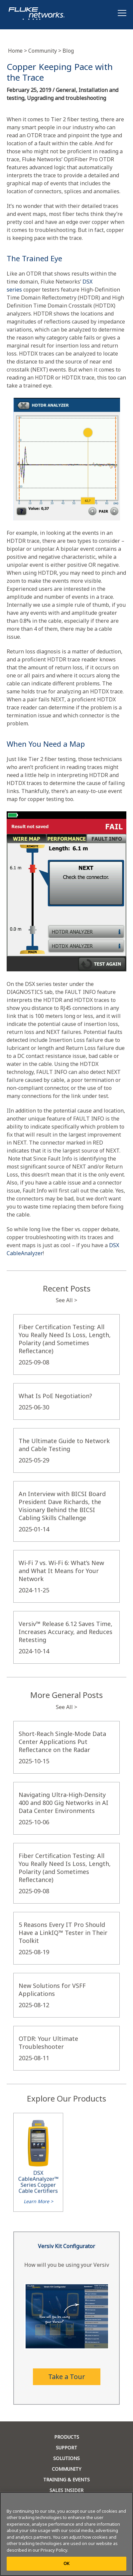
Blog (68, 50)
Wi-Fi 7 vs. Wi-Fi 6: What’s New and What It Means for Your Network (61, 1571)
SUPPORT (66, 2447)
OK (66, 2563)
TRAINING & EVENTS (66, 2479)
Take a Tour (66, 2376)
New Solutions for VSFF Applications (52, 1990)
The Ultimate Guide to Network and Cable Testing (64, 1445)
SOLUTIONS (66, 2458)
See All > (66, 1300)
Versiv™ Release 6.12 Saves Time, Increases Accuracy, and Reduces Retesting (65, 1632)
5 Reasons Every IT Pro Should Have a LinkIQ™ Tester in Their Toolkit (63, 1933)
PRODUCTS (66, 2437)
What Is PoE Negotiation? (55, 1396)
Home (18, 50)
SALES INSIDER (66, 2490)
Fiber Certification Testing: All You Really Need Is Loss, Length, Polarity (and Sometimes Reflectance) (65, 1339)
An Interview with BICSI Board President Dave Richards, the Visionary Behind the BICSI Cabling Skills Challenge (62, 1506)
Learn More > (38, 2201)
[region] (66, 2534)
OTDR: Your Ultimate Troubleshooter (48, 2043)
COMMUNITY (66, 2469)
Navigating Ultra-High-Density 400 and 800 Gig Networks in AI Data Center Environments (63, 1803)
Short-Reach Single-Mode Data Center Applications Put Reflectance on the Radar (62, 1742)
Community (45, 50)
